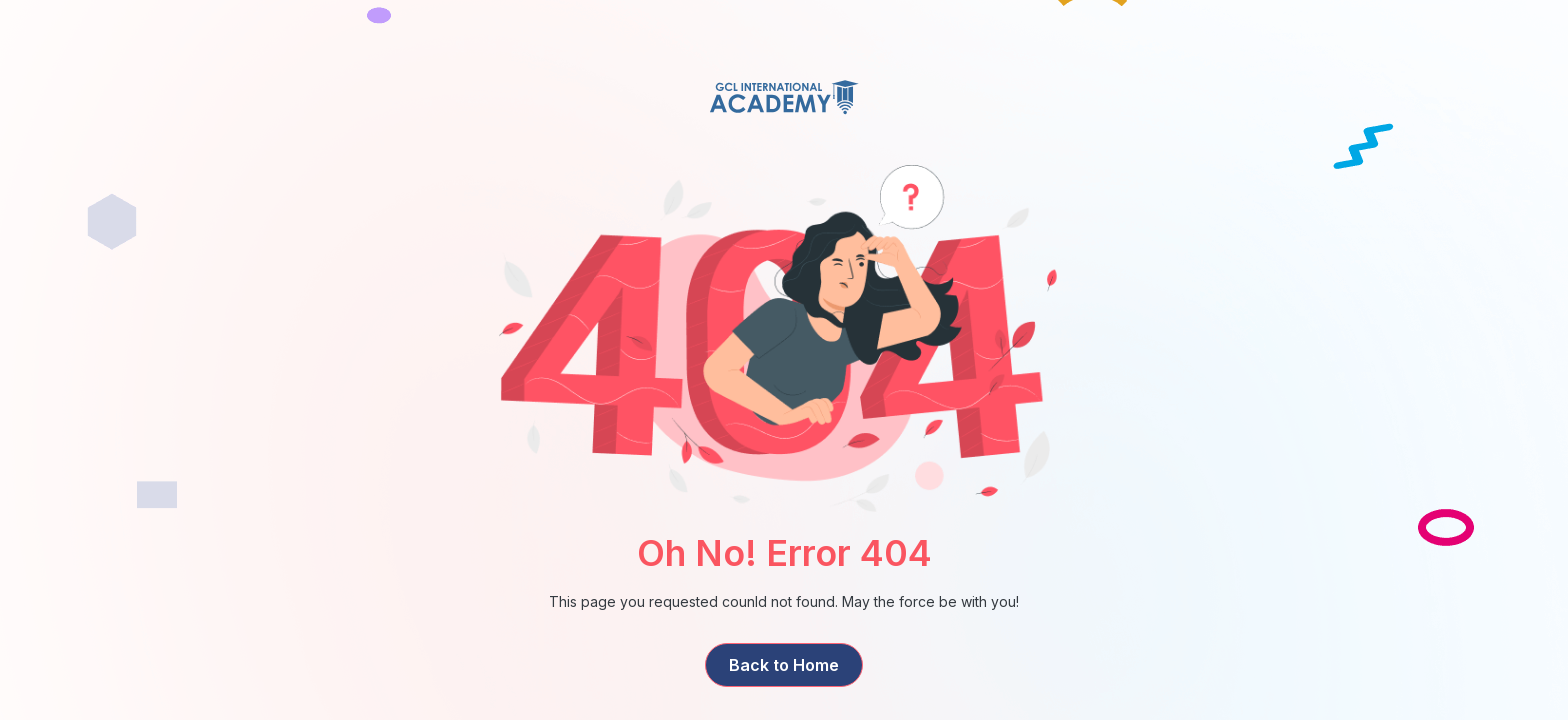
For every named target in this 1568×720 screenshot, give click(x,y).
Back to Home (784, 665)
